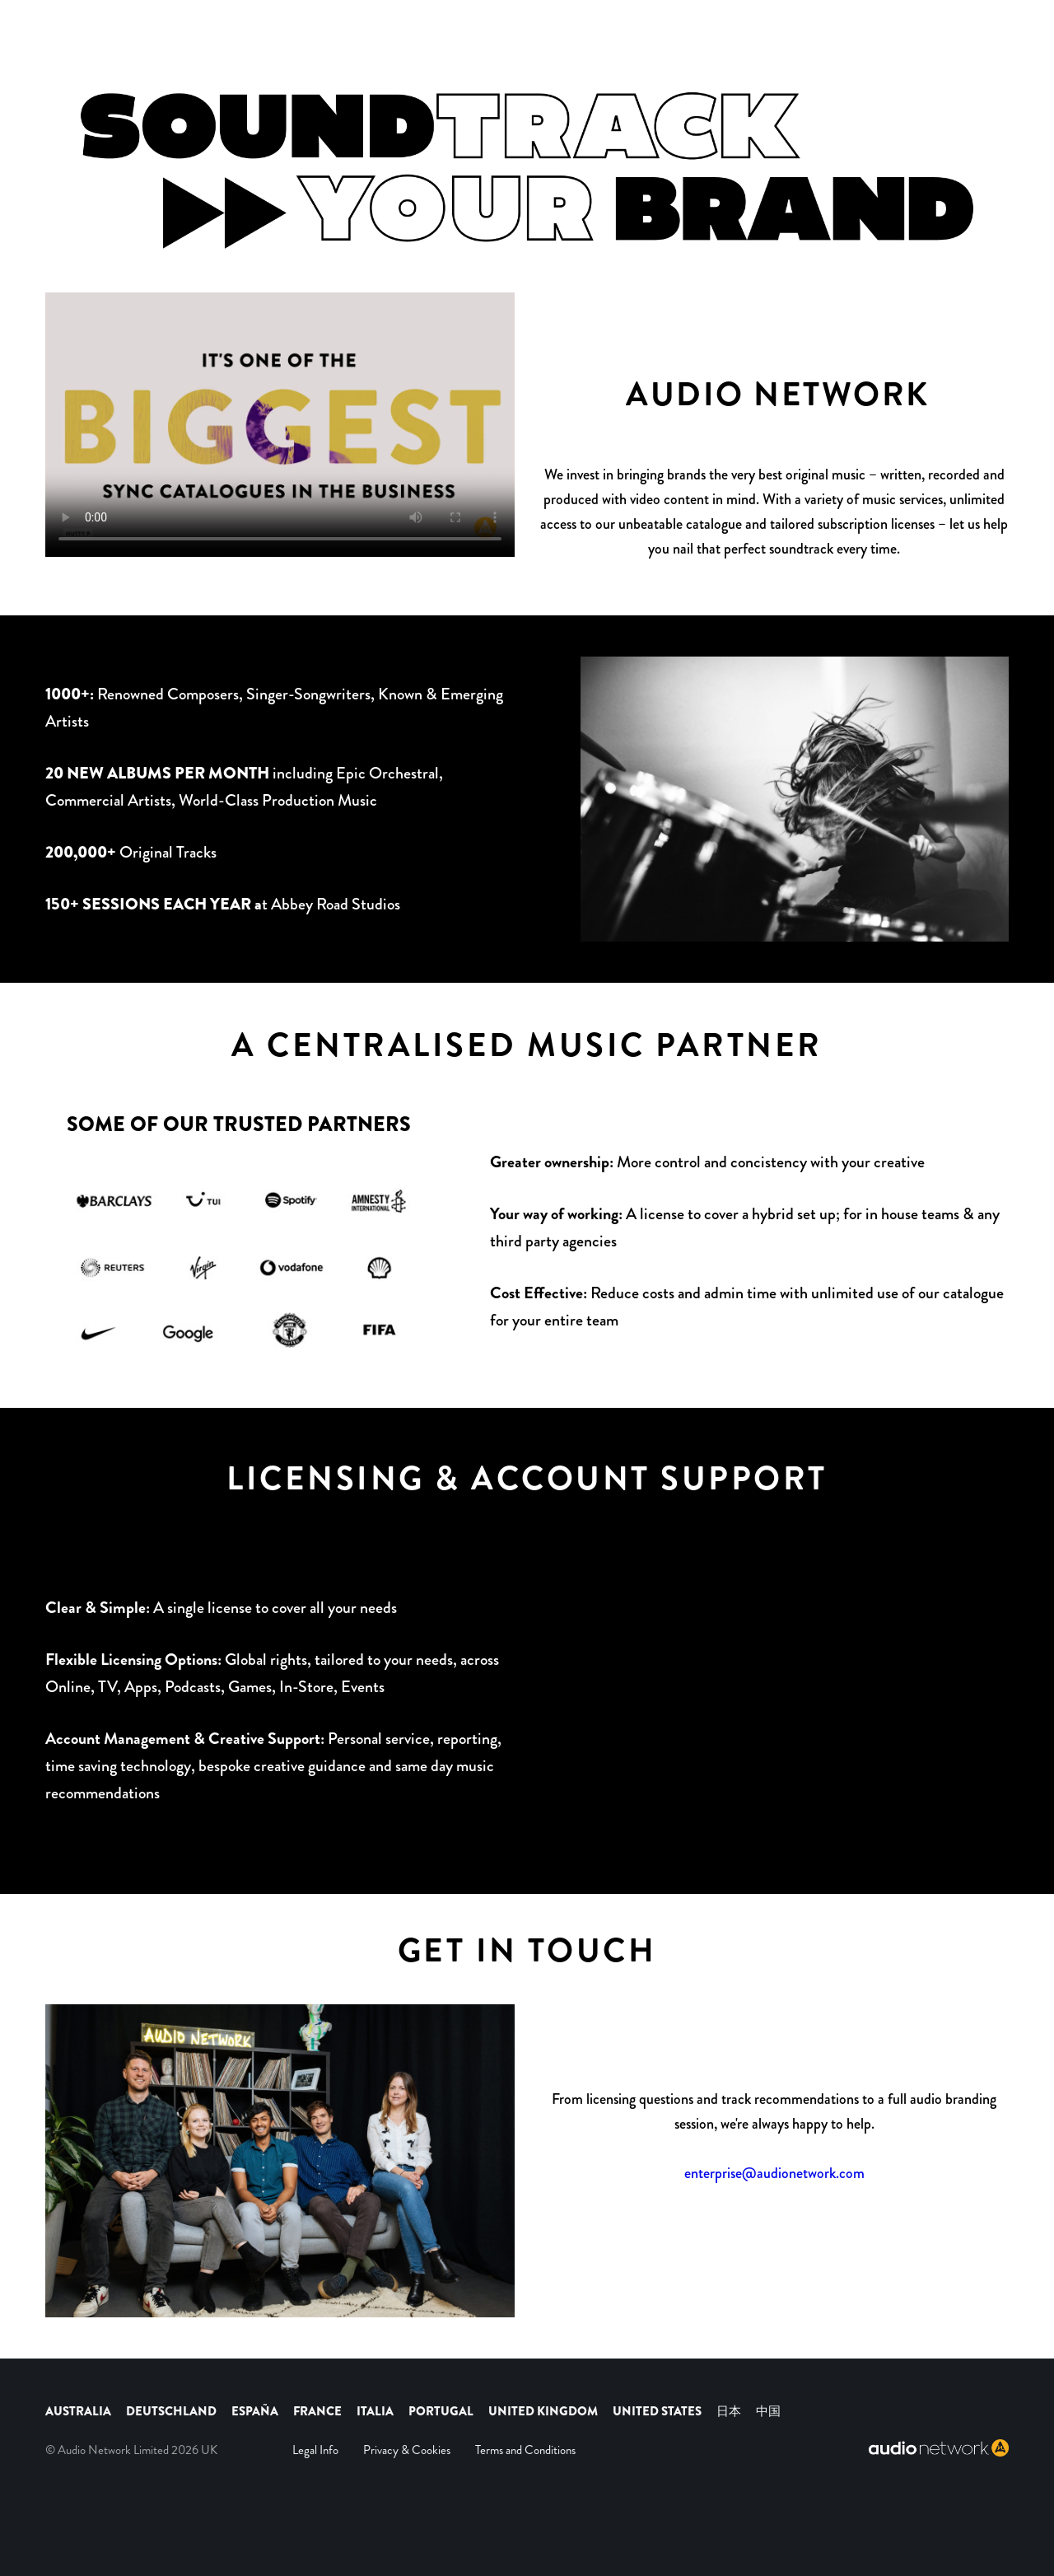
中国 (768, 2411)
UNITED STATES (658, 2411)
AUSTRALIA (78, 2411)
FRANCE (317, 2411)
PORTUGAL (440, 2411)
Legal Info (315, 2450)
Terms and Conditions (525, 2450)
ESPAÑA (254, 2411)
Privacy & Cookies (406, 2450)
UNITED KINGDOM (544, 2411)
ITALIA (375, 2411)
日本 (728, 2411)
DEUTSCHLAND (171, 2411)
